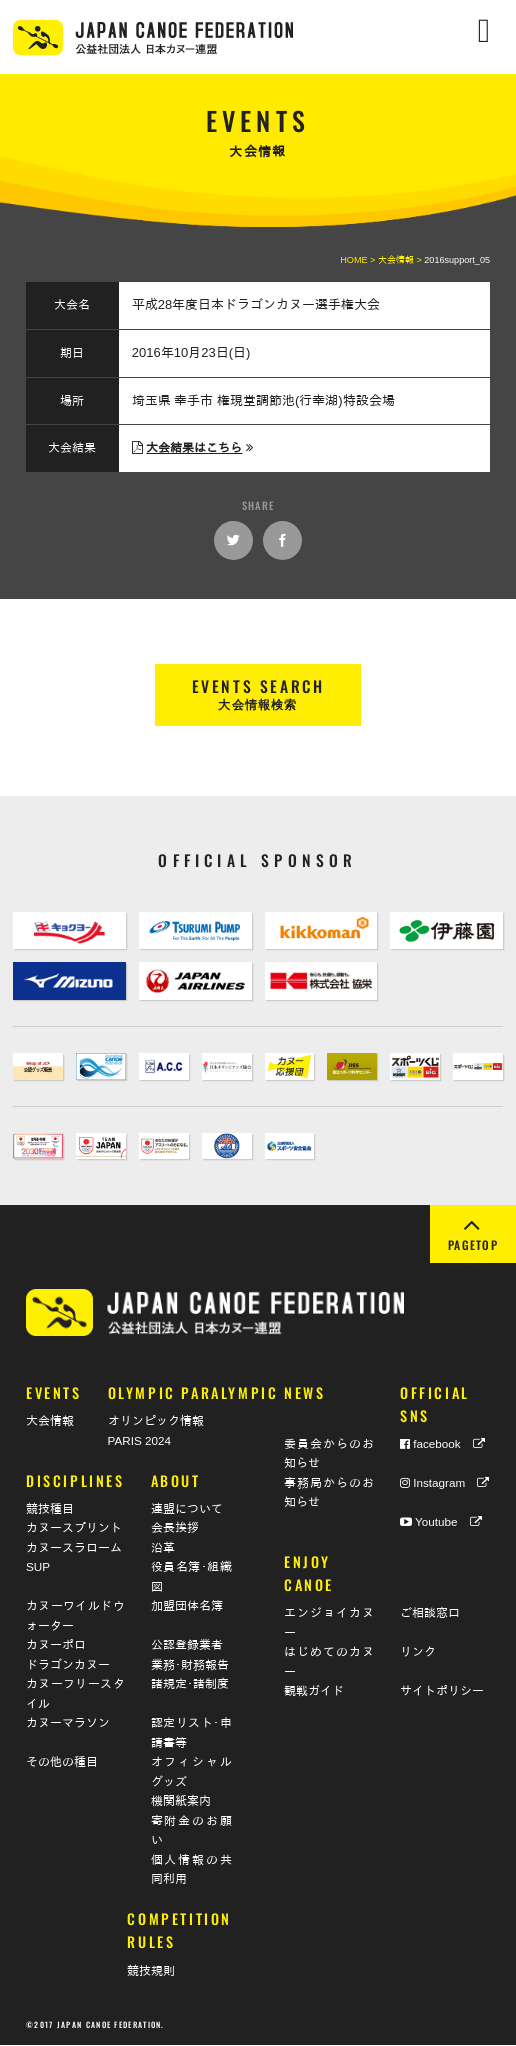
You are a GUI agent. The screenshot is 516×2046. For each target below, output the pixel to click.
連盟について (187, 1509)
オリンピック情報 (156, 1422)
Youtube (441, 1522)
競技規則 (151, 1971)
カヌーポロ (56, 1646)
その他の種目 (62, 1763)
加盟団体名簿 (187, 1607)
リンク (418, 1653)
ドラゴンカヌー (68, 1665)
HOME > (359, 260)
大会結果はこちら (194, 447)
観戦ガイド (314, 1692)
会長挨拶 (175, 1529)
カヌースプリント (74, 1529)
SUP (38, 1568)
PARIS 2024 (139, 1441)
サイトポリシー (442, 1692)
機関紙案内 (181, 1802)
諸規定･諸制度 (190, 1685)
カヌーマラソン (68, 1724)
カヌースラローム (74, 1548)
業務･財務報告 (190, 1665)
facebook (442, 1444)
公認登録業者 (187, 1646)
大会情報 (50, 1422)
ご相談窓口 (430, 1614)
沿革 (163, 1548)
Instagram (444, 1483)
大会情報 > (401, 260)
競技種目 (50, 1509)
